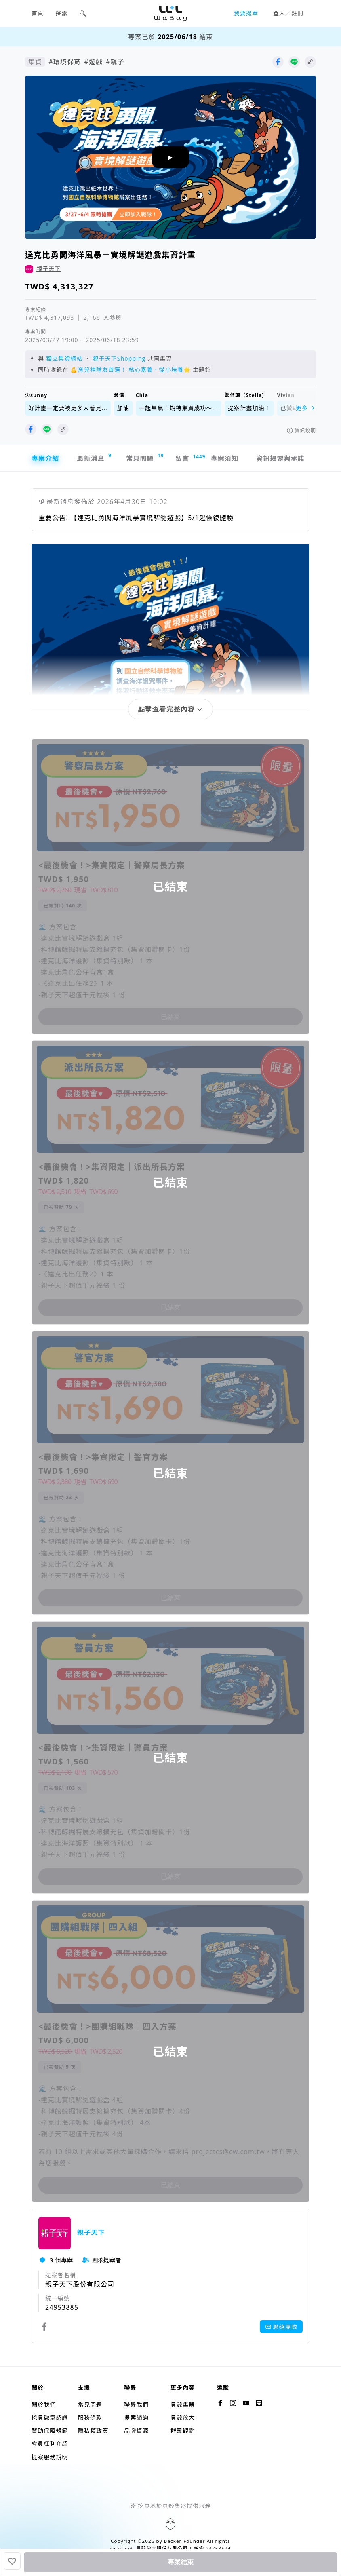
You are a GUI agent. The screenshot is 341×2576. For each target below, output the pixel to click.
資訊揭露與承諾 (280, 458)
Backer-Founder (184, 2541)
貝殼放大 (182, 2417)
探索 (62, 13)
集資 (35, 61)
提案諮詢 (136, 2417)
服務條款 (90, 2417)
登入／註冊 (288, 13)
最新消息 (94, 457)
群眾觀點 (182, 2431)
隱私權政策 (93, 2431)
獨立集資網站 (64, 358)
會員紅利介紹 (50, 2443)
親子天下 (48, 268)
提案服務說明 (50, 2457)
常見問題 (144, 457)
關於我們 (44, 2404)
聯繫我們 (136, 2404)
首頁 (38, 13)
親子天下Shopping (119, 358)
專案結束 (181, 2562)
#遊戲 (93, 61)
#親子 (115, 61)
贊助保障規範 (50, 2431)
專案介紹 (45, 458)
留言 (186, 458)
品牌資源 (136, 2431)
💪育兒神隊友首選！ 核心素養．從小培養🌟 (130, 369)
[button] (83, 13)
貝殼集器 (182, 2404)
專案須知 (224, 458)
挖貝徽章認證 (50, 2417)
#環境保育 (64, 61)
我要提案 (246, 13)
